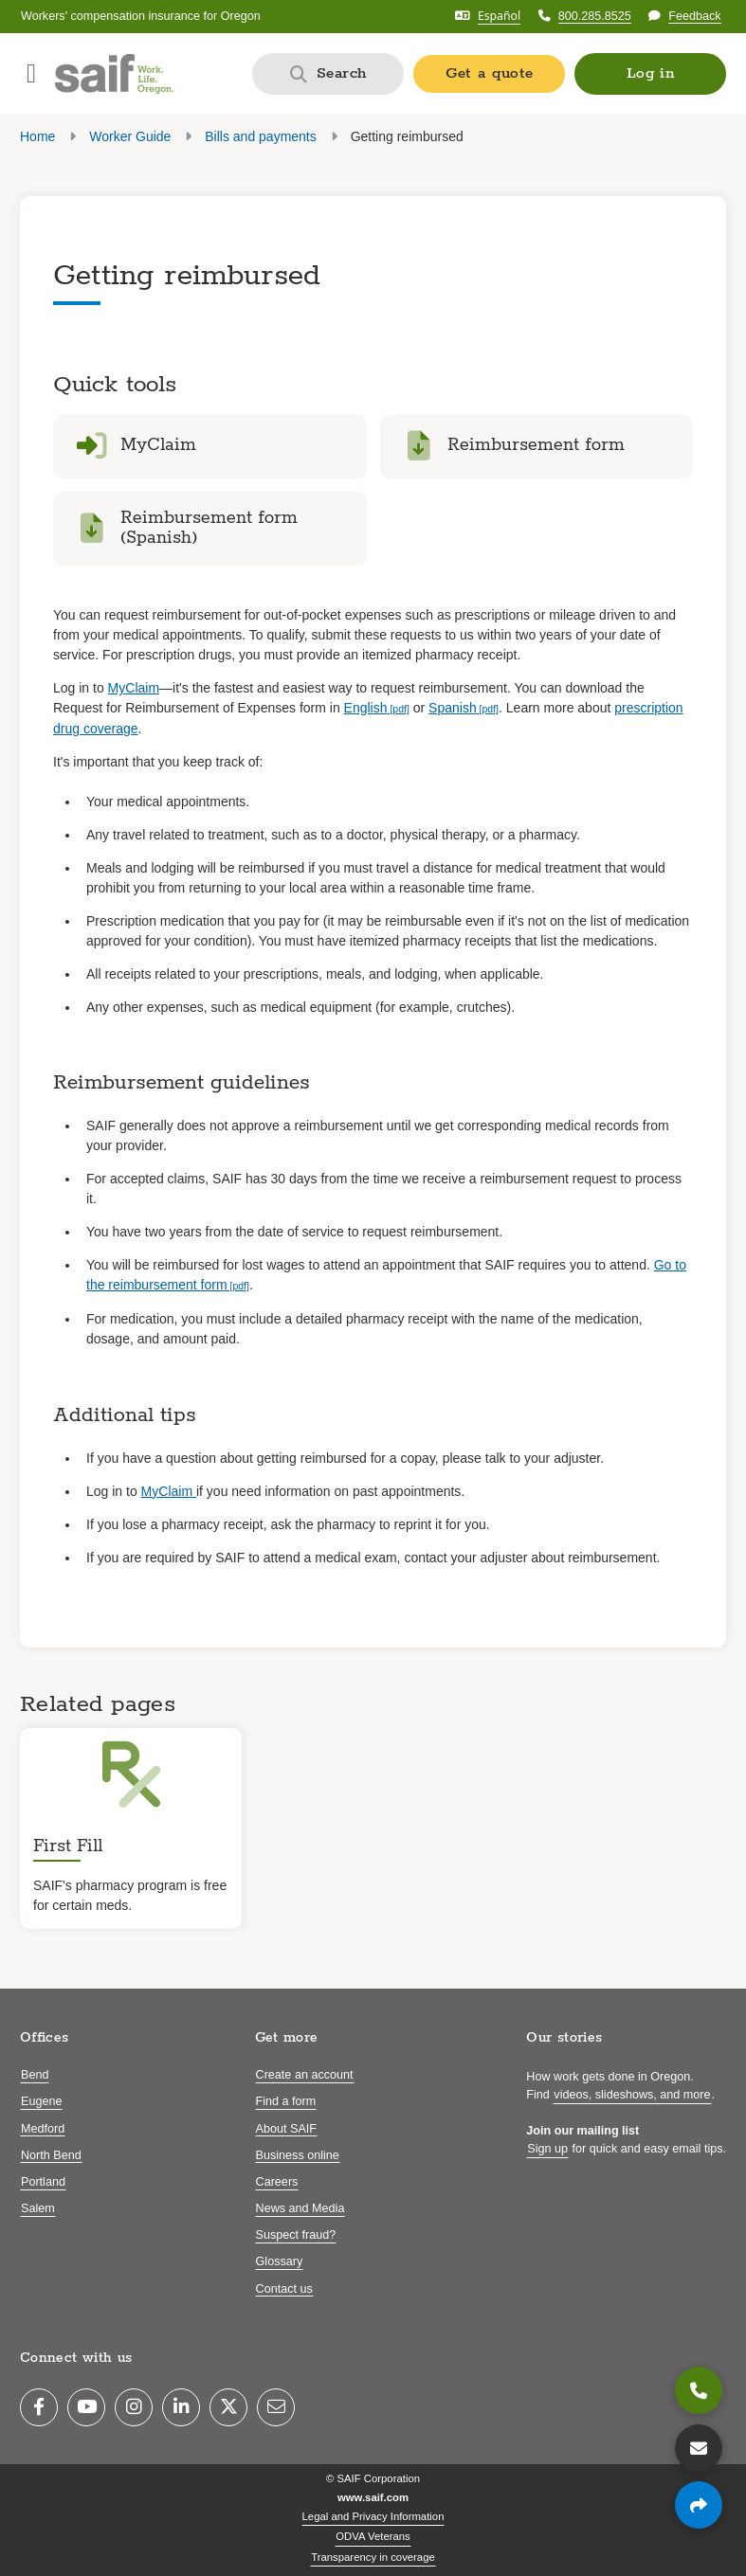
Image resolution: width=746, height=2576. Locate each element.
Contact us (284, 2289)
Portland (43, 2182)
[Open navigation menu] (31, 73)
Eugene (41, 2101)
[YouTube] (86, 2407)
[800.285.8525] (698, 2390)
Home (37, 136)
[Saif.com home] (114, 74)
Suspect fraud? (296, 2235)
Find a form (286, 2101)
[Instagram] (134, 2407)
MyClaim (133, 687)
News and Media (300, 2208)
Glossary (279, 2261)
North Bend (51, 2155)
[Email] (276, 2407)
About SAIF (286, 2128)
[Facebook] (39, 2407)
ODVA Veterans (373, 2536)
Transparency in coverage (373, 2557)
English (366, 707)
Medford (42, 2128)
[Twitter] (228, 2407)
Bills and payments (261, 136)
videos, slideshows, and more (632, 2094)
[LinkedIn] (181, 2407)
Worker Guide (130, 136)
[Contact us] (698, 2448)
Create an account (305, 2074)
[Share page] (698, 2505)
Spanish (452, 707)
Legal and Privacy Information (373, 2516)
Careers (277, 2182)
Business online (297, 2155)
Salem (38, 2208)
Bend (34, 2074)
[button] (650, 74)
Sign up (547, 2148)
